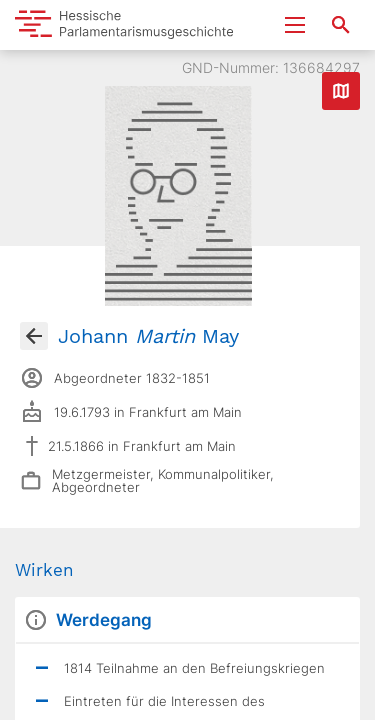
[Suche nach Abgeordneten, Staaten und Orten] (341, 25)
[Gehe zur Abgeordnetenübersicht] (34, 336)
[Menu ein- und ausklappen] (295, 25)
